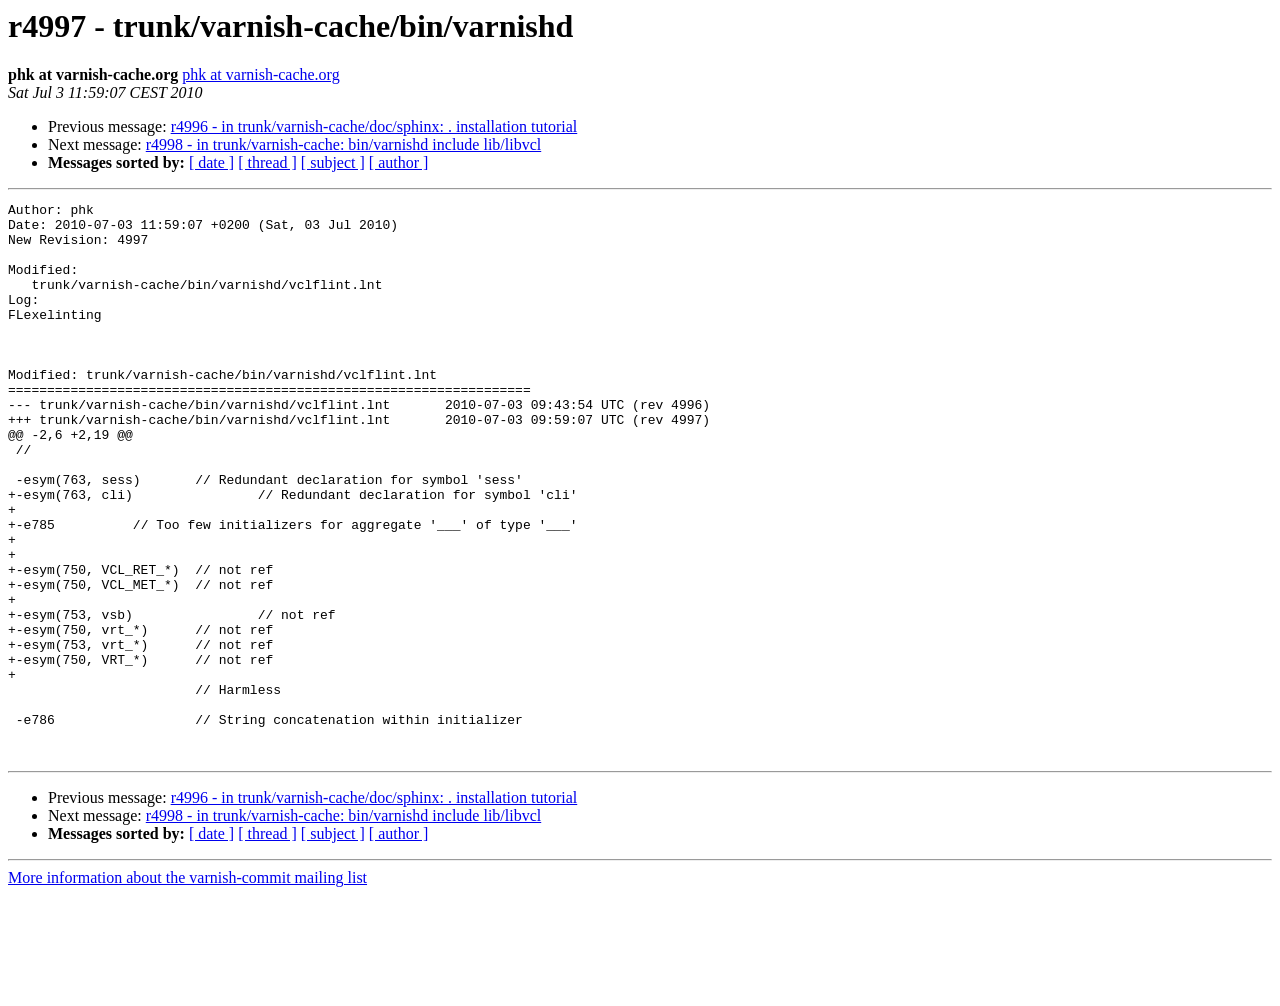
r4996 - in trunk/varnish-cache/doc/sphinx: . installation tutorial (374, 126)
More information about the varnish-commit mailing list (187, 988)
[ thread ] (267, 162)
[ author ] (399, 162)
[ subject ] (333, 162)
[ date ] (211, 162)
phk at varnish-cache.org (260, 74)
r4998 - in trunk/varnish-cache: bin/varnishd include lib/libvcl (343, 144)
